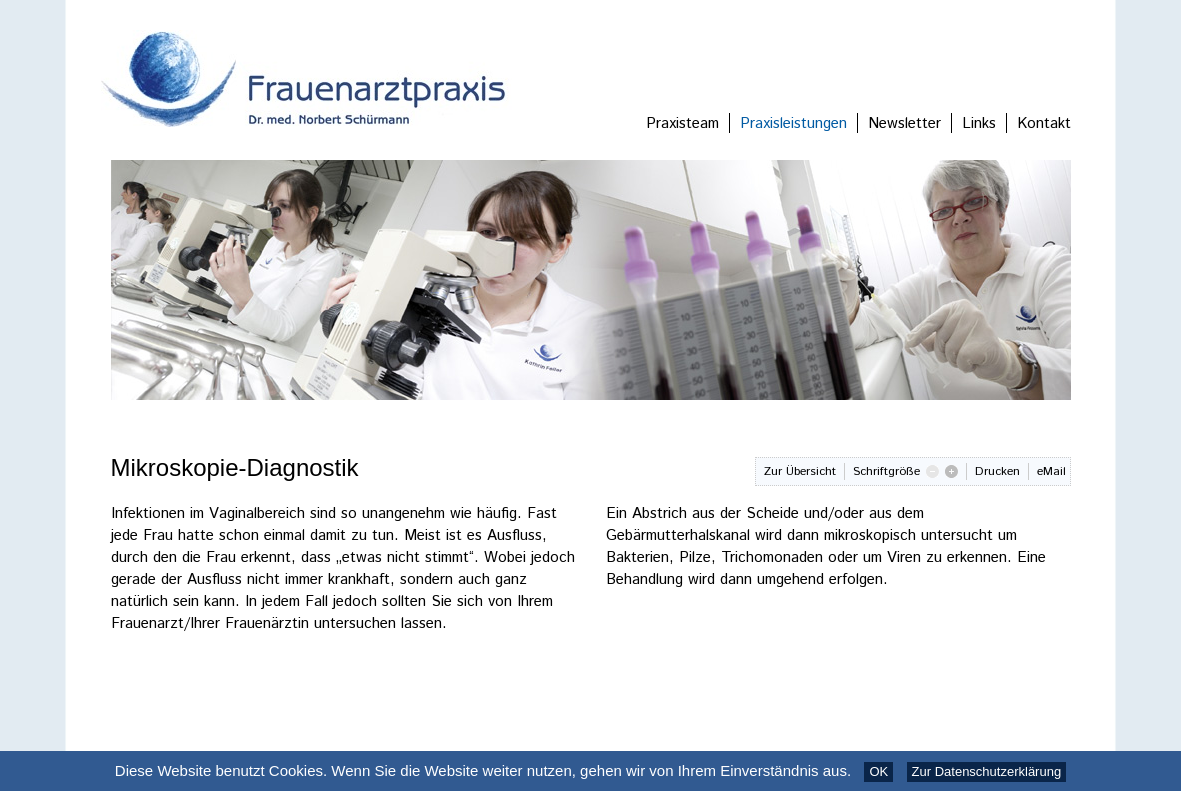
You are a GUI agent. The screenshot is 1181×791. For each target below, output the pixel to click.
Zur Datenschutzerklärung (987, 771)
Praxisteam (682, 123)
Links (979, 123)
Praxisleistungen (793, 123)
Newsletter (904, 123)
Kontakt (1044, 123)
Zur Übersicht (800, 471)
